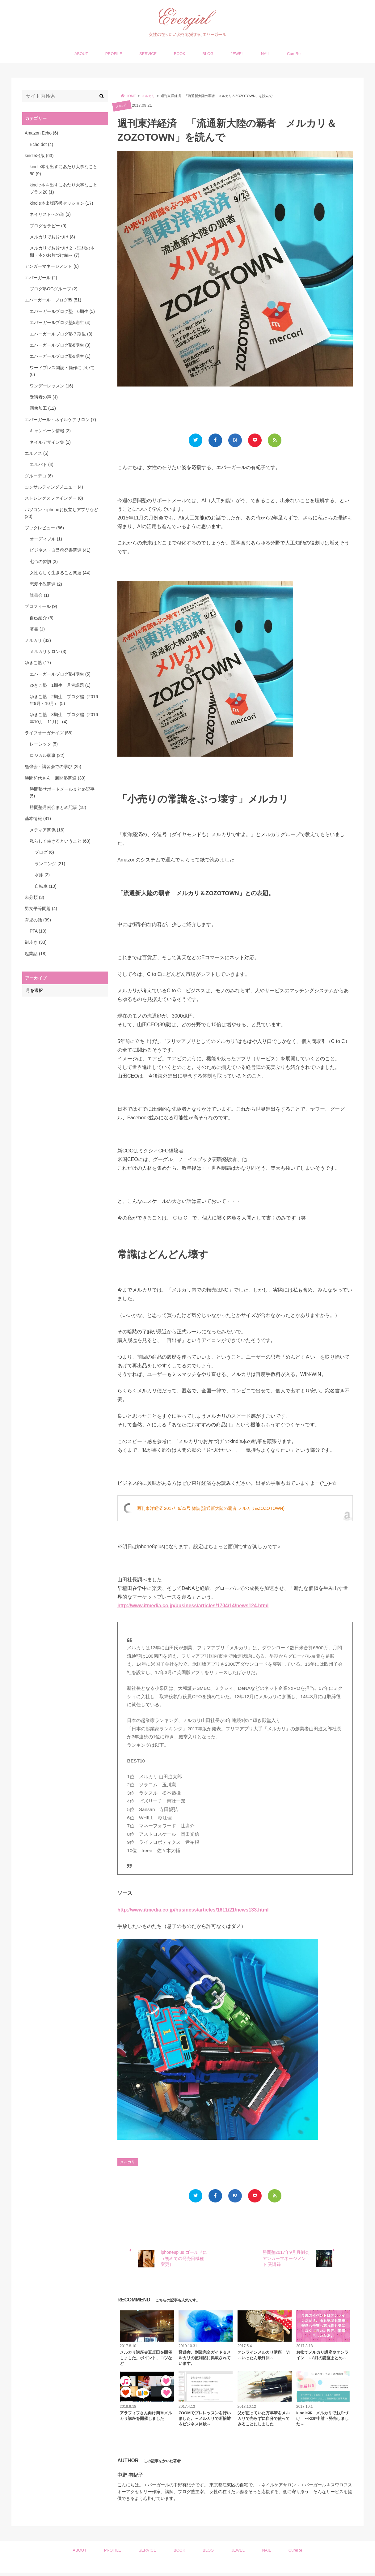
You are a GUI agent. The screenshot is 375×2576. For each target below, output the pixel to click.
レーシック (44, 743)
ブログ (44, 852)
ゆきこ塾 (38, 662)
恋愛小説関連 (46, 584)
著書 (37, 628)
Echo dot (41, 144)
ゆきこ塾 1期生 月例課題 (60, 685)
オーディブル (46, 538)
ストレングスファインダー (54, 498)
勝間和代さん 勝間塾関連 (55, 777)
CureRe (294, 53)
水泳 (42, 874)
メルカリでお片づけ (52, 236)
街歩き (36, 942)
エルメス (36, 453)
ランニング (50, 863)
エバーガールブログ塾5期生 (60, 322)
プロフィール (41, 606)
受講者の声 (44, 397)
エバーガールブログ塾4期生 (60, 674)
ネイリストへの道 (50, 214)
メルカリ (122, 106)
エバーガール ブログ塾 (53, 299)
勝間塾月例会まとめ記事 (58, 807)
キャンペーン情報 (50, 430)
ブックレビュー (44, 527)
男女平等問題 (41, 908)
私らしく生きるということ (60, 841)
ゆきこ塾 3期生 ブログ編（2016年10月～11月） (64, 718)
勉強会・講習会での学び (53, 766)
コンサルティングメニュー (54, 487)
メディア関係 (47, 829)
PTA (38, 931)
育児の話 (38, 919)
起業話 (36, 953)
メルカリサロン (48, 651)
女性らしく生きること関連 (60, 572)
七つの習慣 (44, 561)
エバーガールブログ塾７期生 (61, 333)
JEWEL (237, 53)
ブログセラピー (48, 225)
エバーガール (41, 277)
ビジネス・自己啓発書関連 (60, 550)
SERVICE (148, 53)
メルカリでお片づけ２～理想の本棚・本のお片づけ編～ (62, 251)
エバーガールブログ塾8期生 (60, 345)
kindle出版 (39, 155)
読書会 (39, 595)
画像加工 (43, 408)
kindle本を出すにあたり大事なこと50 (63, 170)
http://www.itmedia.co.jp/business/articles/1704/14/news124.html (192, 1607)
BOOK (179, 53)
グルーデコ (39, 475)
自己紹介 (41, 617)
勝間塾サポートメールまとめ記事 (62, 792)
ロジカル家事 (47, 755)
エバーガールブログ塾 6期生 (62, 311)
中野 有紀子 (130, 2478)
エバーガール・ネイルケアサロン (60, 419)
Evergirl (184, 2569)
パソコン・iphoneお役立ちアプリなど (61, 513)
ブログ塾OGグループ (54, 288)
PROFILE (113, 53)
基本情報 (38, 818)
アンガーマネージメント (52, 266)
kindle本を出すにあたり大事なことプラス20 (63, 188)
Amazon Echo (41, 132)
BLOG (207, 53)
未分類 (34, 897)
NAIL (265, 53)
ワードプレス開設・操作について (62, 371)
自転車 (46, 886)
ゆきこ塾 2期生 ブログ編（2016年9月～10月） (64, 700)
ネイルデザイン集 (50, 442)
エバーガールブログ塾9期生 (60, 356)
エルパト (41, 464)
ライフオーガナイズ (49, 732)
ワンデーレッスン (51, 385)
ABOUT (81, 53)
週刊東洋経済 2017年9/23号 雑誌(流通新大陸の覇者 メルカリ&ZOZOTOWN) (210, 1509)
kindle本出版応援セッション (61, 203)
